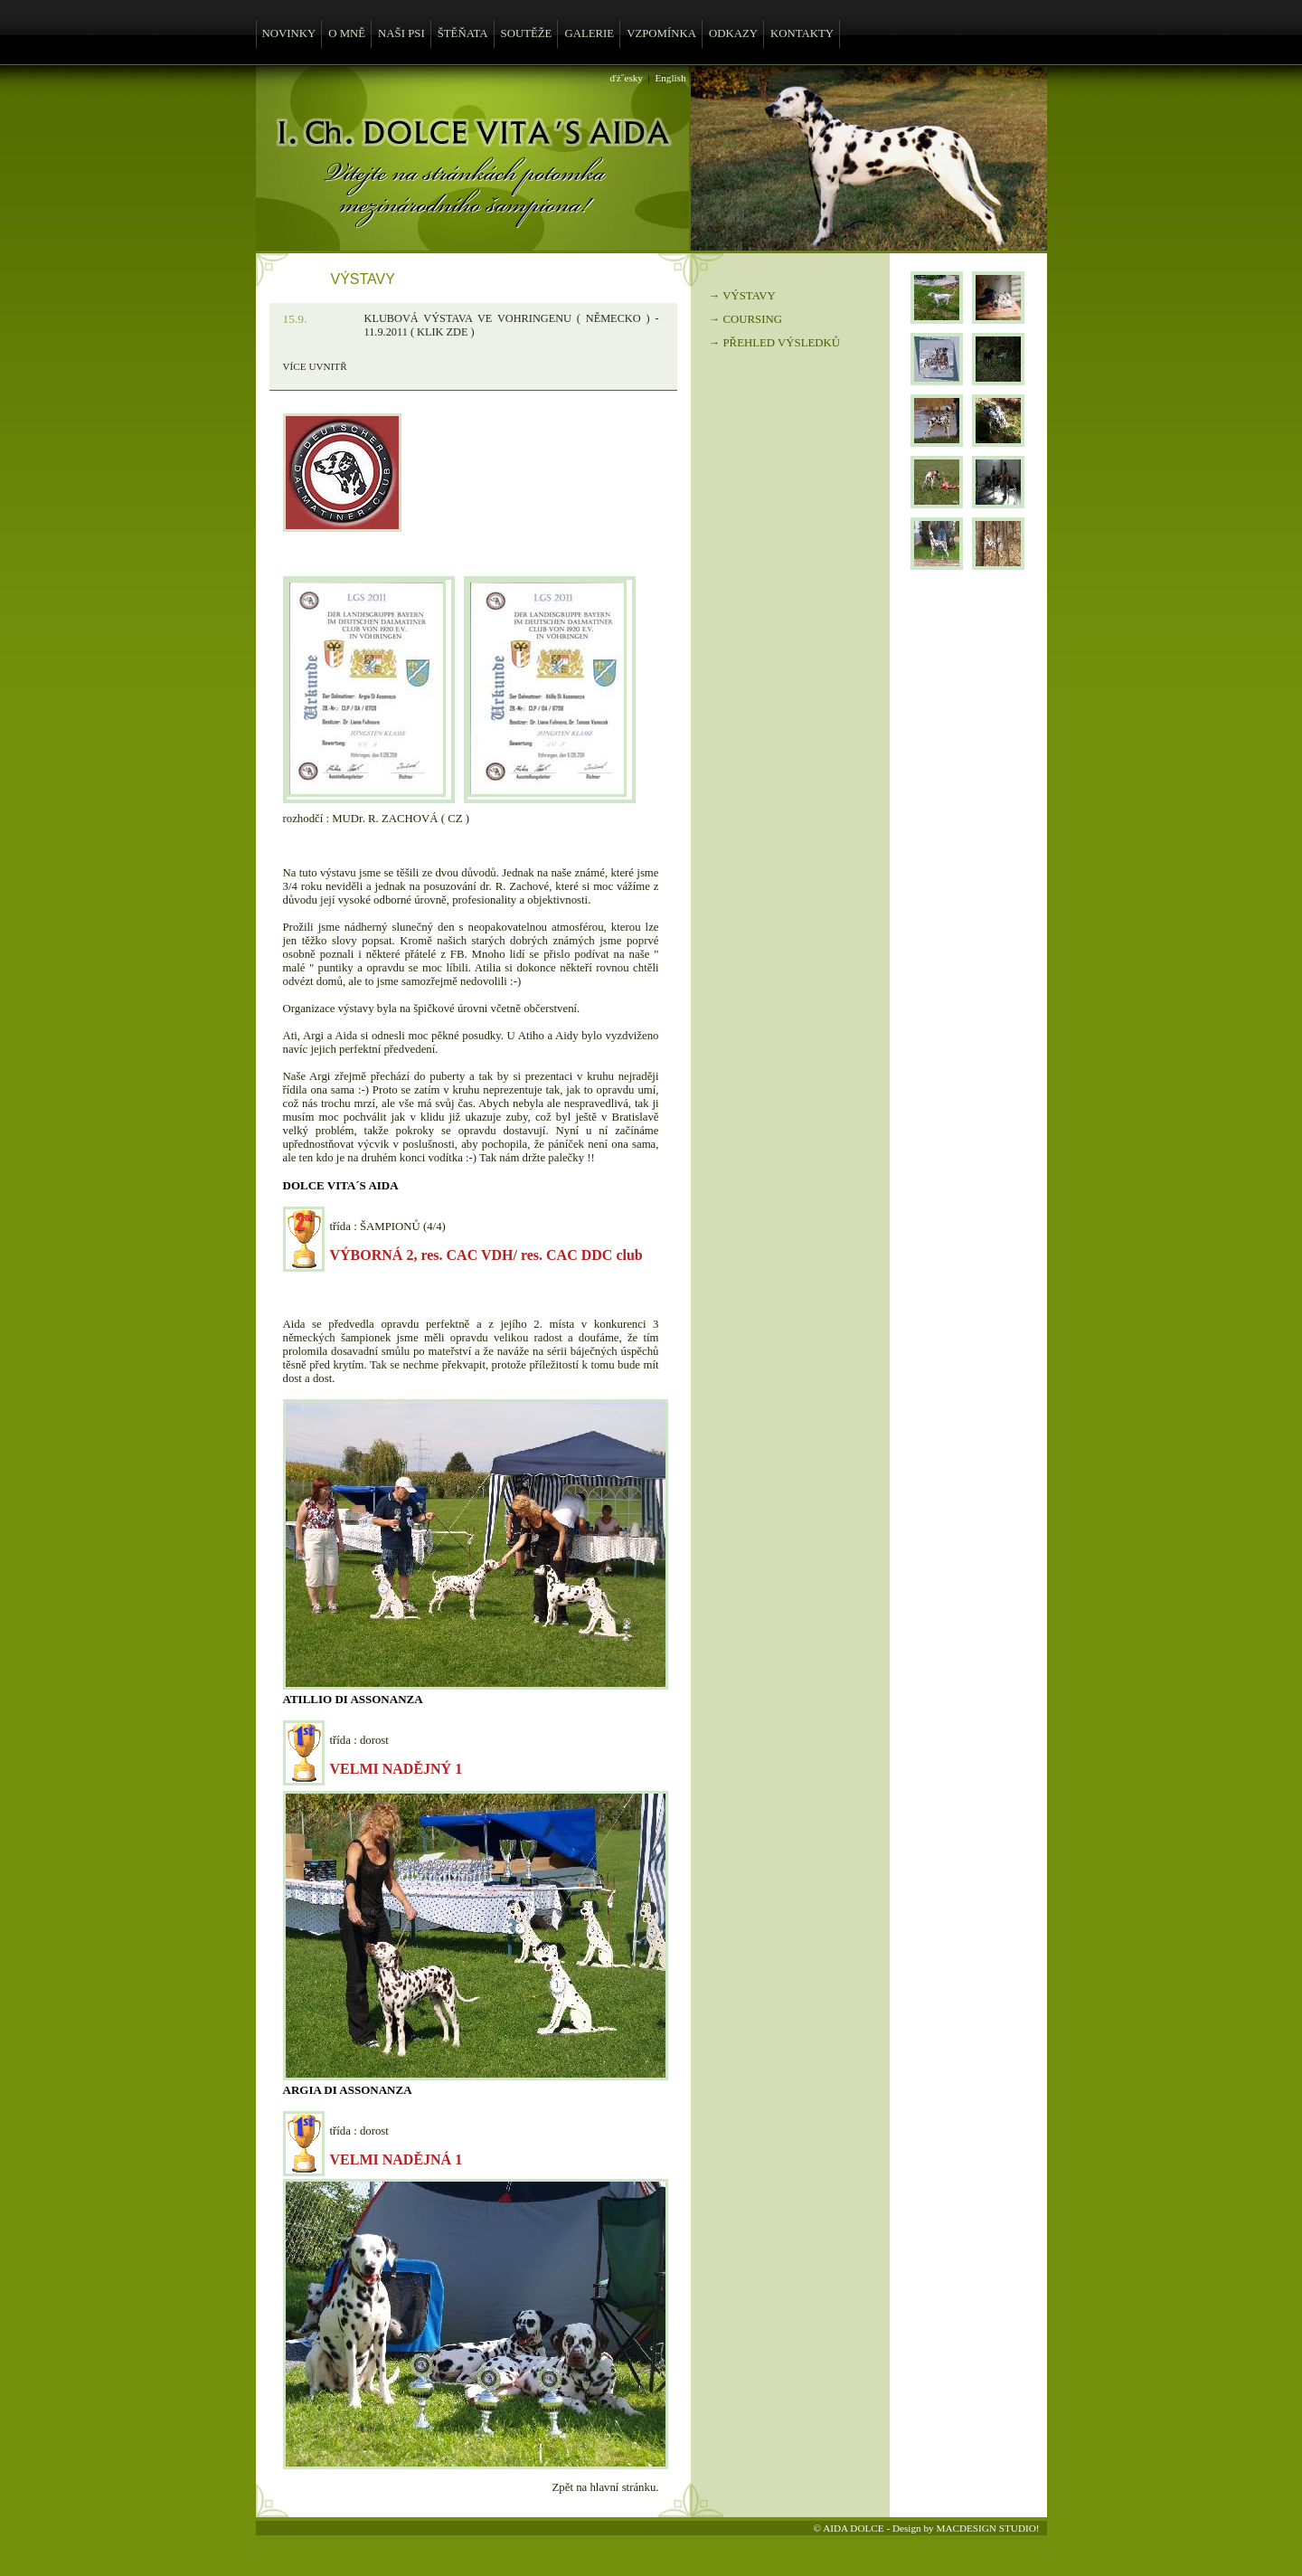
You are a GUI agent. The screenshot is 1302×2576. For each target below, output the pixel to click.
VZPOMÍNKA (661, 33)
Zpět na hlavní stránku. (605, 2487)
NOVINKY (289, 33)
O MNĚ (346, 33)
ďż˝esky (626, 77)
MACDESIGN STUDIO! (987, 2528)
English (670, 77)
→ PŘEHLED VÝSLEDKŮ (775, 342)
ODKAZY (733, 33)
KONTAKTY (802, 33)
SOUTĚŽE (526, 33)
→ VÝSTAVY (742, 295)
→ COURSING (745, 319)
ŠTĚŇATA (463, 33)
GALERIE (589, 33)
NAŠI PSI (401, 33)
